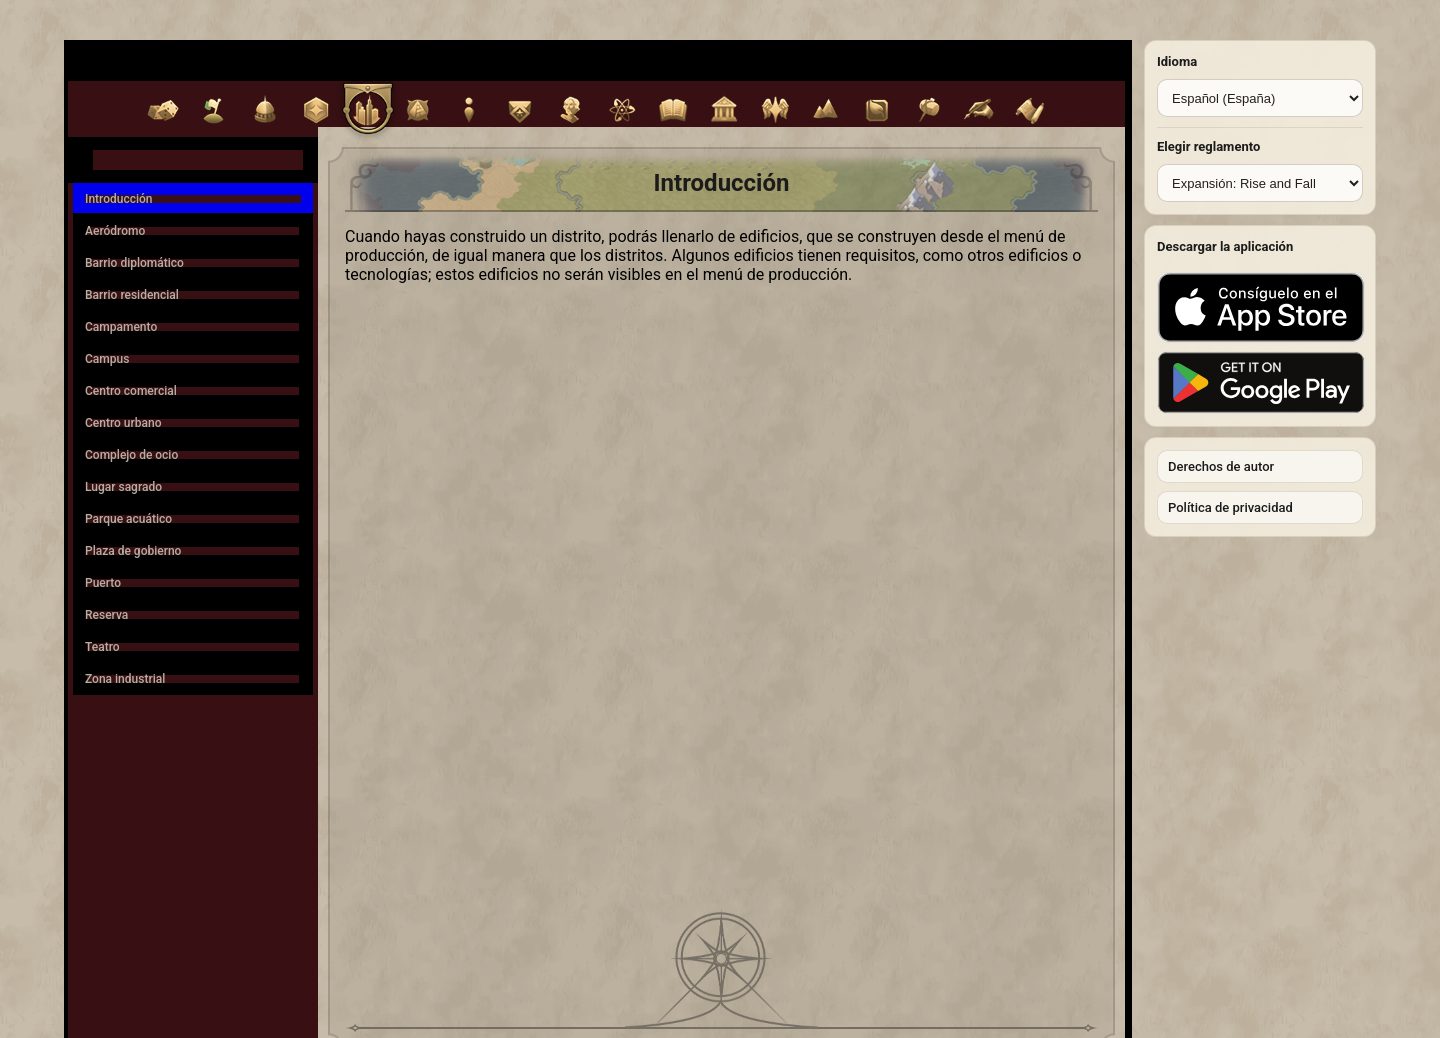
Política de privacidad (1230, 507)
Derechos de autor (1221, 466)
